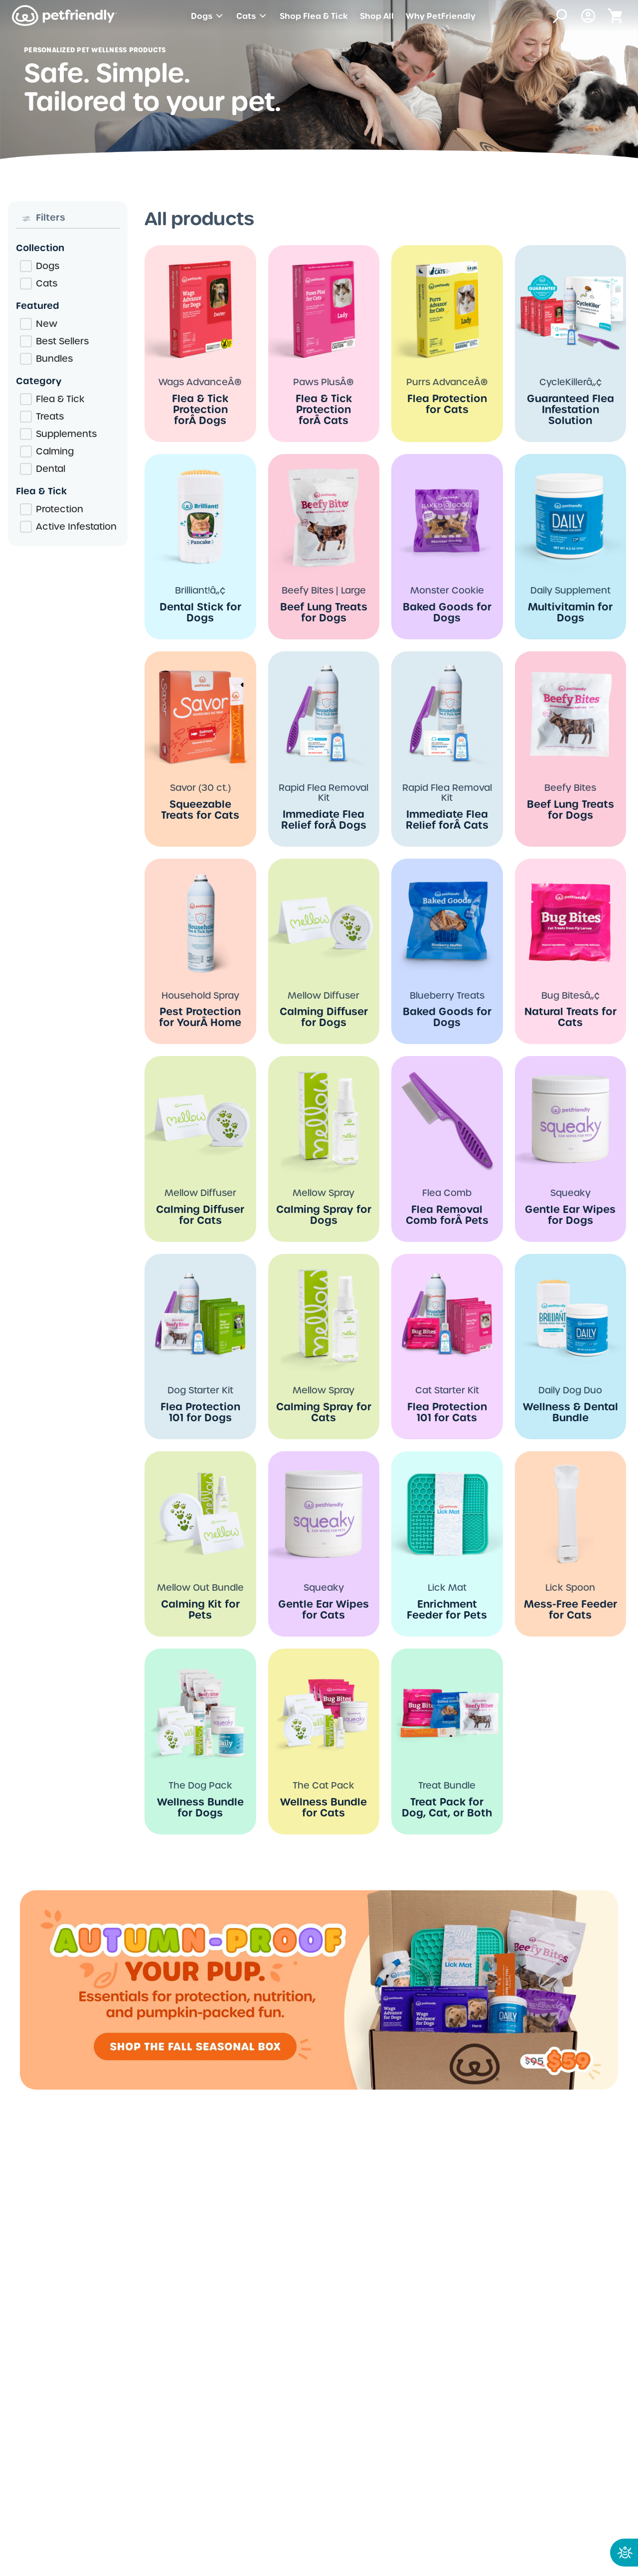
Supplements (66, 434)
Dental (50, 468)
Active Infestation (76, 526)
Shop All (377, 15)
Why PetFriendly (441, 15)
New (46, 323)
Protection (59, 509)
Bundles (54, 358)
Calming (55, 451)
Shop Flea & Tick (314, 15)
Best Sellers (62, 341)
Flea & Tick (60, 399)
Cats (252, 15)
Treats (50, 416)
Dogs (207, 15)
